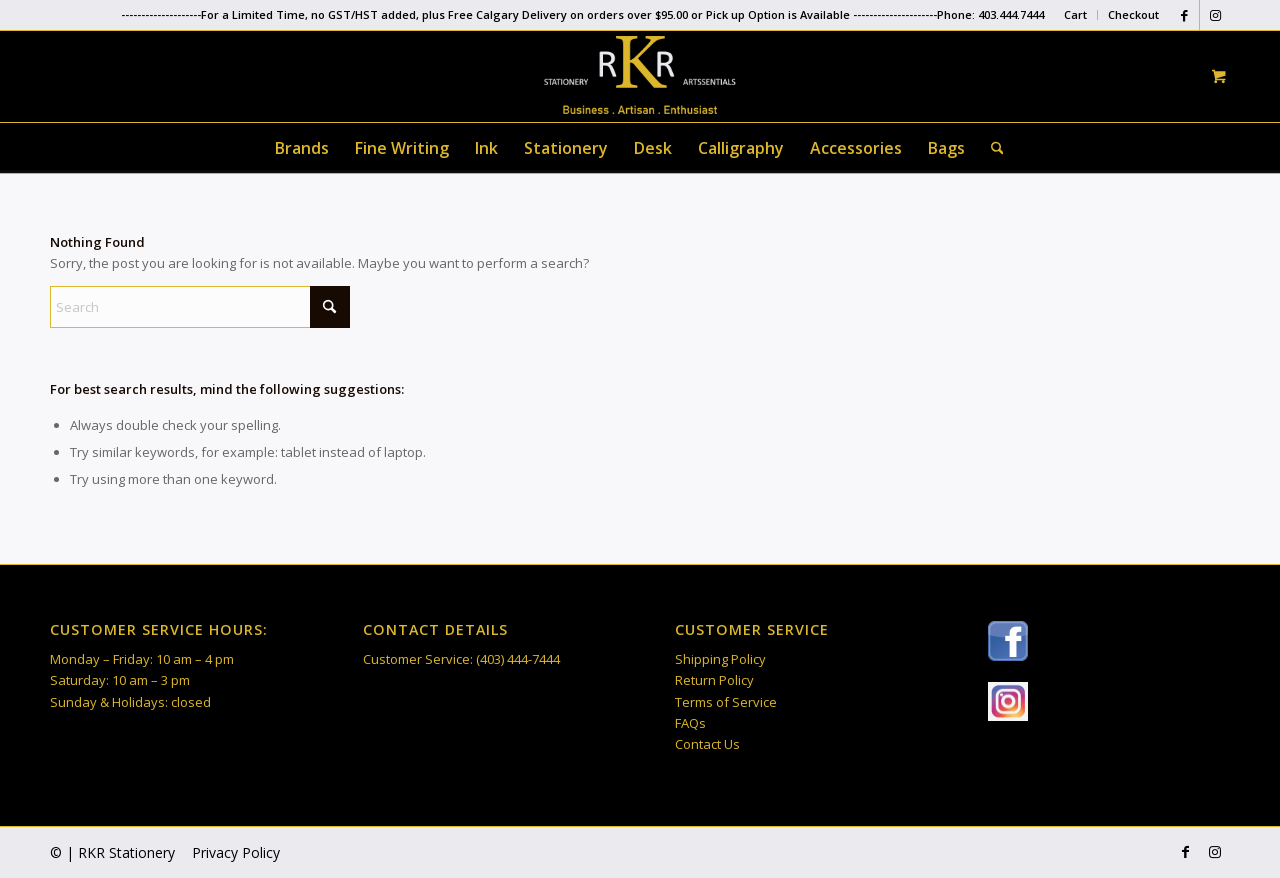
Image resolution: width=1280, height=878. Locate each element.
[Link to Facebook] (1184, 15)
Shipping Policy (720, 659)
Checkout (1133, 14)
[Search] (991, 148)
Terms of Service (726, 702)
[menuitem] (1076, 15)
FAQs (690, 723)
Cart (1075, 14)
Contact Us (707, 744)
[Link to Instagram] (1215, 15)
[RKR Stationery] (640, 75)
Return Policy (714, 680)
